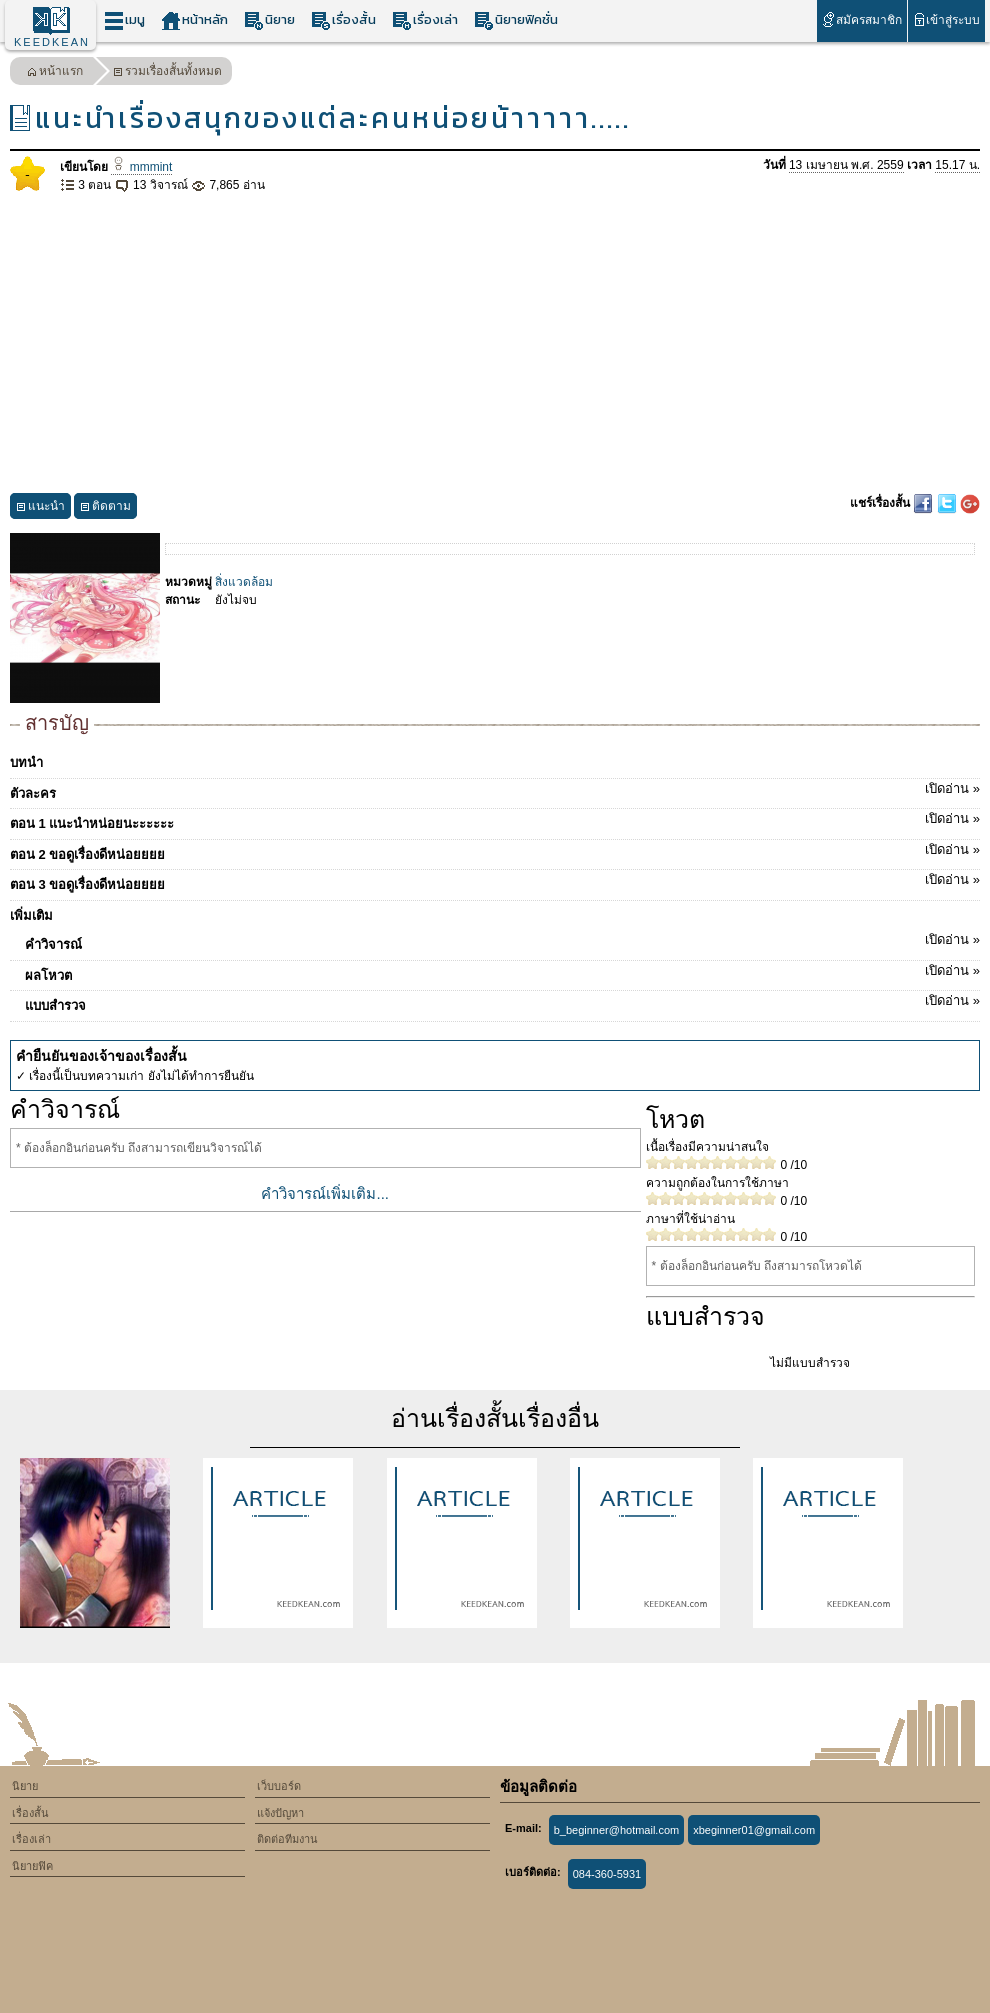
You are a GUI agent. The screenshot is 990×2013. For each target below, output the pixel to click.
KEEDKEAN (52, 42)
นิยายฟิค (32, 1866)
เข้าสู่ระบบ (946, 19)
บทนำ (26, 762)
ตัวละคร (495, 790)
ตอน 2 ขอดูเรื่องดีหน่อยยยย (495, 851)
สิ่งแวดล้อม (244, 582)
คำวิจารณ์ (502, 941)
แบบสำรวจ (502, 1002)
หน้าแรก (55, 73)
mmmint (141, 167)
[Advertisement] (495, 344)
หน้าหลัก (194, 20)
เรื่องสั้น (343, 20)
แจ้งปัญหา (280, 1813)
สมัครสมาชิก (861, 19)
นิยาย (269, 20)
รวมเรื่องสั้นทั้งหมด (167, 73)
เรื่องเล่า (425, 20)
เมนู (124, 20)
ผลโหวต (502, 972)
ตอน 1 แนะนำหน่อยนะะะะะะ (495, 820)
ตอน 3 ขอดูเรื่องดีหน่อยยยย (495, 881)
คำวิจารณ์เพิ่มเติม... (325, 1193)
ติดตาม (105, 508)
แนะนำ (40, 508)
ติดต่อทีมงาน (287, 1839)
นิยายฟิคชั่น (516, 20)
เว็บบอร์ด (279, 1786)
